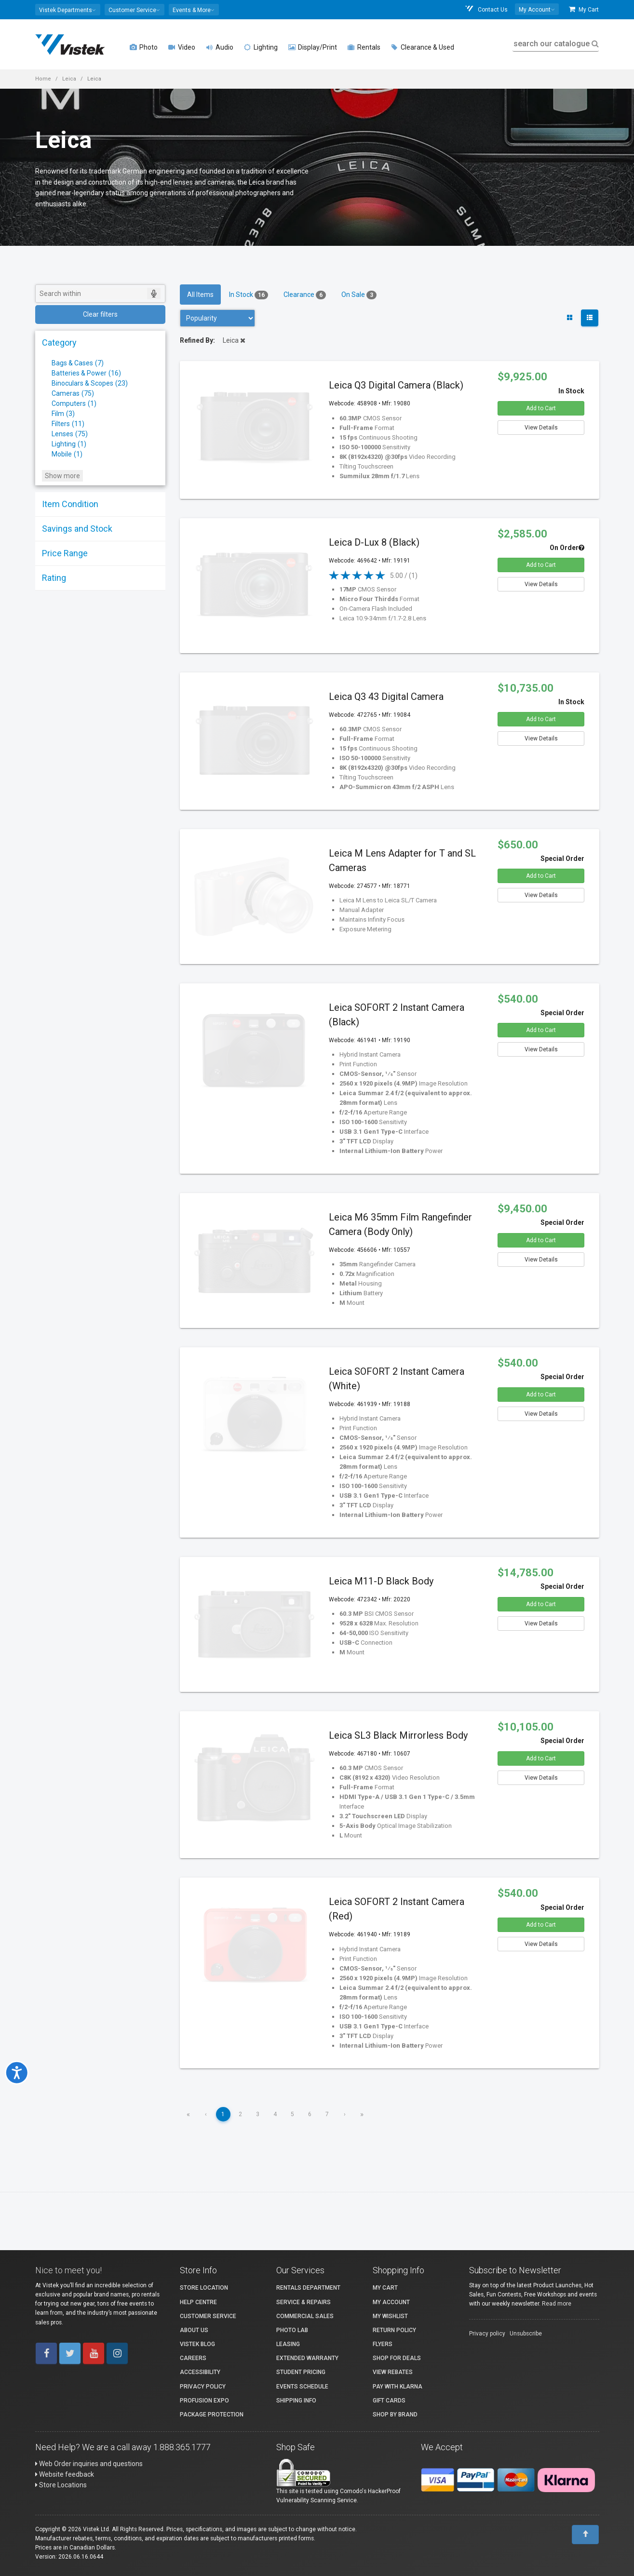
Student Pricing (300, 2372)
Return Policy (394, 2330)
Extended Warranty (307, 2358)
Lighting (261, 47)
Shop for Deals (397, 2358)
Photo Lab (292, 2330)
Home (43, 79)
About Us (194, 2330)
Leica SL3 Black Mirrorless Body (398, 1735)
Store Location (204, 2287)
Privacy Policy (203, 2386)
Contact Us (486, 9)
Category (59, 342)
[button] (67, 9)
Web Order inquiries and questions (89, 2464)
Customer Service (208, 2316)
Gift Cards (389, 2400)
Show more (62, 476)
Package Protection (211, 2414)
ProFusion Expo (204, 2400)
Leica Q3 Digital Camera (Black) (396, 385)
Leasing (288, 2344)
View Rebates (393, 2372)
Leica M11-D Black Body (381, 1581)
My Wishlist (390, 2316)
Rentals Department (308, 2287)
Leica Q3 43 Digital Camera (386, 696)
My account (391, 2302)
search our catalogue (555, 43)
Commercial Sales (305, 2316)
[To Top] (585, 2534)
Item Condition (70, 504)
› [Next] (345, 2114)
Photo (144, 47)
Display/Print (312, 47)
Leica (69, 79)
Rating (54, 578)
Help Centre (198, 2302)
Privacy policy (487, 2333)
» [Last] (362, 2114)
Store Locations (61, 2485)
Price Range (65, 553)
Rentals (364, 47)
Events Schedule (302, 2386)
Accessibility (200, 2372)
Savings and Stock (77, 528)
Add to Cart (541, 408)
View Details (541, 427)
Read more (556, 2303)
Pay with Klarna (397, 2386)
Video (181, 47)
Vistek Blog (197, 2344)
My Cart (584, 9)
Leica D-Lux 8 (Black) (374, 542)
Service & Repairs (303, 2302)
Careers (193, 2358)
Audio (219, 47)
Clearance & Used (422, 47)
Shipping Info (296, 2400)
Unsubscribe (526, 2333)
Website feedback (64, 2474)
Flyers (382, 2344)
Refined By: (197, 340)
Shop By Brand (395, 2414)
